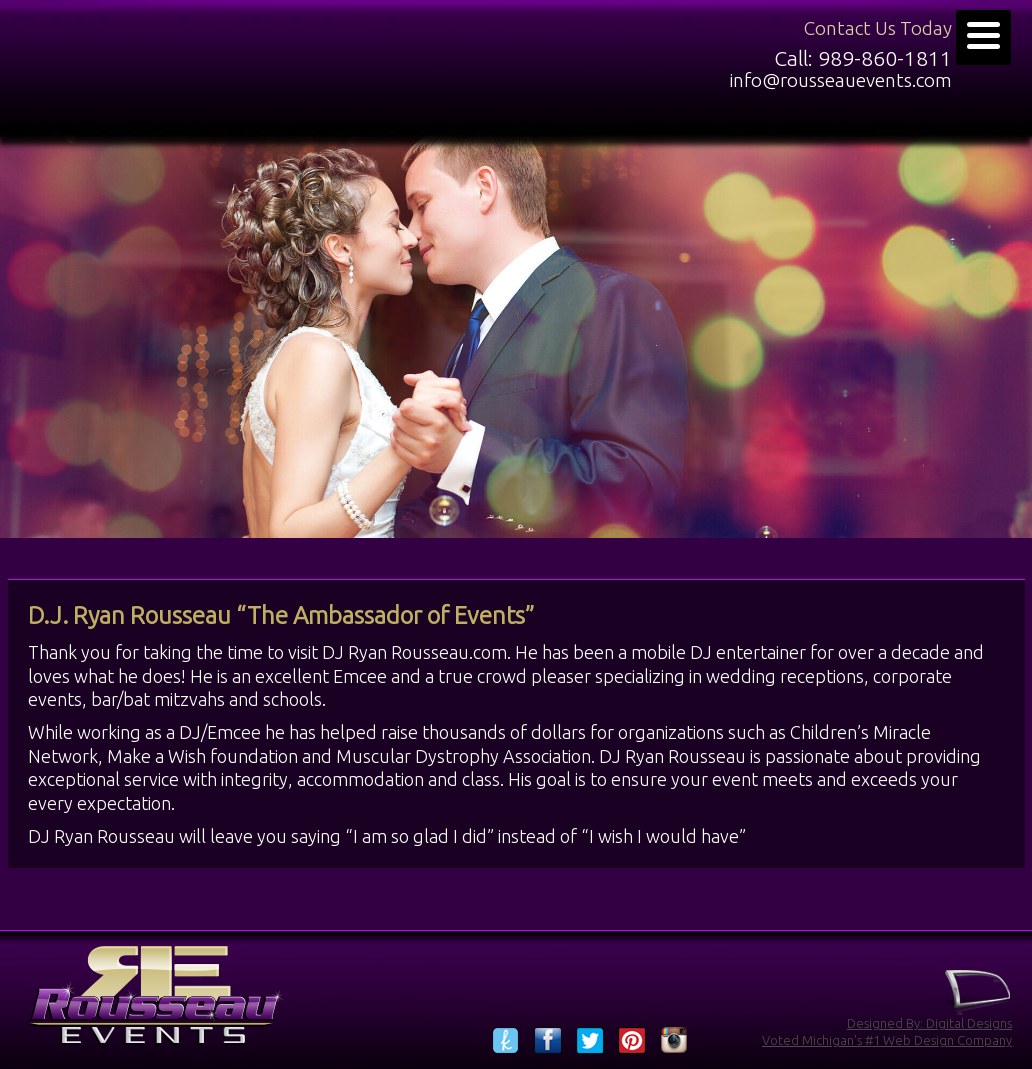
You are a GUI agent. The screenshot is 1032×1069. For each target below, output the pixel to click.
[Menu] (983, 37)
